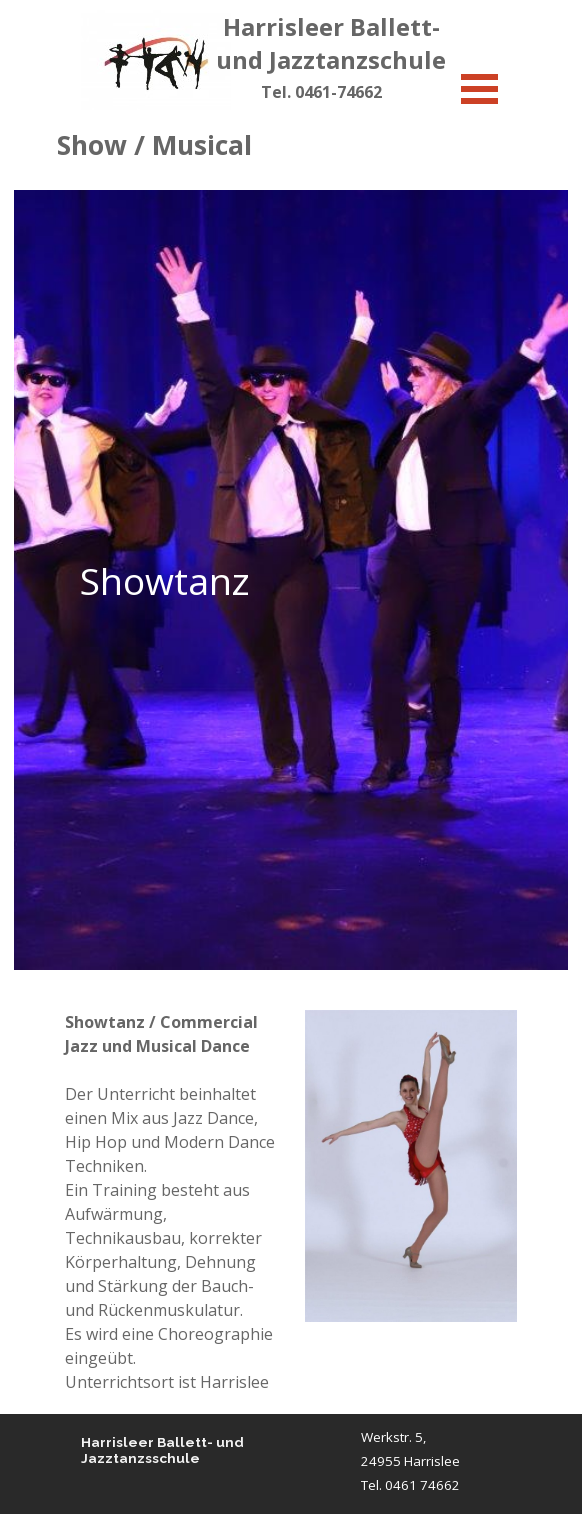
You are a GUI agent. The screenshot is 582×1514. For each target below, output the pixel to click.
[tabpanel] (321, 92)
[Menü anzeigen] (479, 88)
